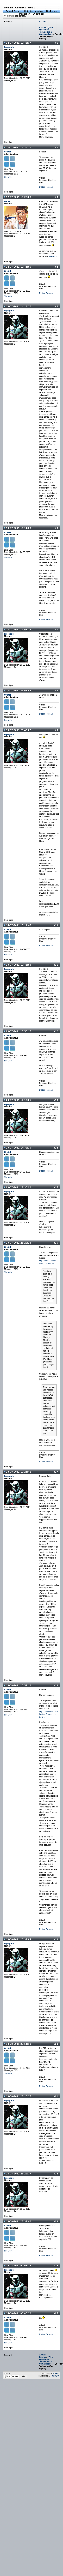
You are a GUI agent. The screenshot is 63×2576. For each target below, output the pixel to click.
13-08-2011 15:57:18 (18, 1685)
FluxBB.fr (55, 2376)
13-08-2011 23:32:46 (18, 2221)
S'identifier (38, 14)
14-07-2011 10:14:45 (18, 925)
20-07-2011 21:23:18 (18, 1242)
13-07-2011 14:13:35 (18, 306)
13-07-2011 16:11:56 (18, 528)
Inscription (24, 14)
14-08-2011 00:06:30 (18, 2313)
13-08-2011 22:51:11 (18, 2044)
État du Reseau (46, 187)
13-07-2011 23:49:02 (18, 730)
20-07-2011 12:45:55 (18, 964)
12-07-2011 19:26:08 (18, 197)
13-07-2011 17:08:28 (18, 629)
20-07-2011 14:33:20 (18, 1147)
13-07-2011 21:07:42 (18, 690)
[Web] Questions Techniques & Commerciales (46, 30)
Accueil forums (13, 11)
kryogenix (9, 47)
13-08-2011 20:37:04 (18, 1939)
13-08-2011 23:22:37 (18, 2173)
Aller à (15, 2375)
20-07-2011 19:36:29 (18, 1187)
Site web (8, 177)
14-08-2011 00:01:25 (18, 2265)
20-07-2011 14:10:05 (18, 1100)
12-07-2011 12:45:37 (18, 43)
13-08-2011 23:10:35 (18, 2096)
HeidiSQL (53, 256)
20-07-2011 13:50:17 (18, 1031)
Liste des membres (33, 11)
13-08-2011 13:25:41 (18, 1471)
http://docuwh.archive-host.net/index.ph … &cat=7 (48, 1714)
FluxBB (55, 2373)
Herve (7, 201)
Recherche (51, 11)
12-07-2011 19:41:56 (18, 266)
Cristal (7, 151)
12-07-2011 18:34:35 (18, 147)
